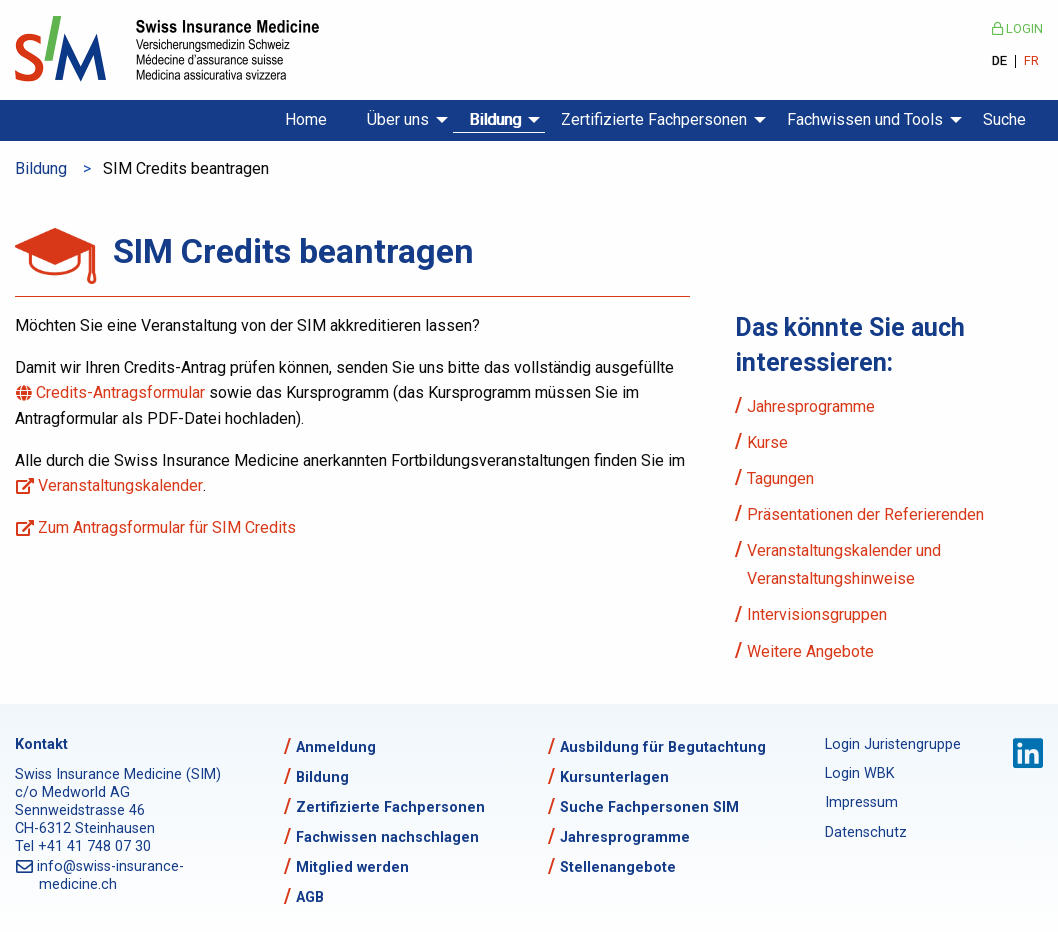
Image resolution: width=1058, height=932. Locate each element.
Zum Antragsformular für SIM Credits (167, 527)
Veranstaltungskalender (121, 485)
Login (1017, 28)
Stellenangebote (618, 867)
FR (1031, 61)
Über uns (398, 119)
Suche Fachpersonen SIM (649, 807)
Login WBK (860, 773)
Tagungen (780, 478)
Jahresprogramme (811, 406)
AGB (310, 897)
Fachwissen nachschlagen (387, 837)
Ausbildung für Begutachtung (663, 747)
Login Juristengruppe (890, 744)
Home (306, 119)
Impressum (861, 802)
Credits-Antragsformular (122, 392)
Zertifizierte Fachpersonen (654, 119)
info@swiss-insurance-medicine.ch (111, 875)
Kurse (767, 442)
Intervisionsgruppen (817, 614)
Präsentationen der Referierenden (865, 514)
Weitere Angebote (810, 651)
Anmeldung (336, 747)
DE (999, 61)
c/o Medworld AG (72, 792)
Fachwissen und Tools (865, 119)
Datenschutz (866, 832)
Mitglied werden (352, 867)
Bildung (495, 119)
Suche (1004, 119)
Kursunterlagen (614, 777)
